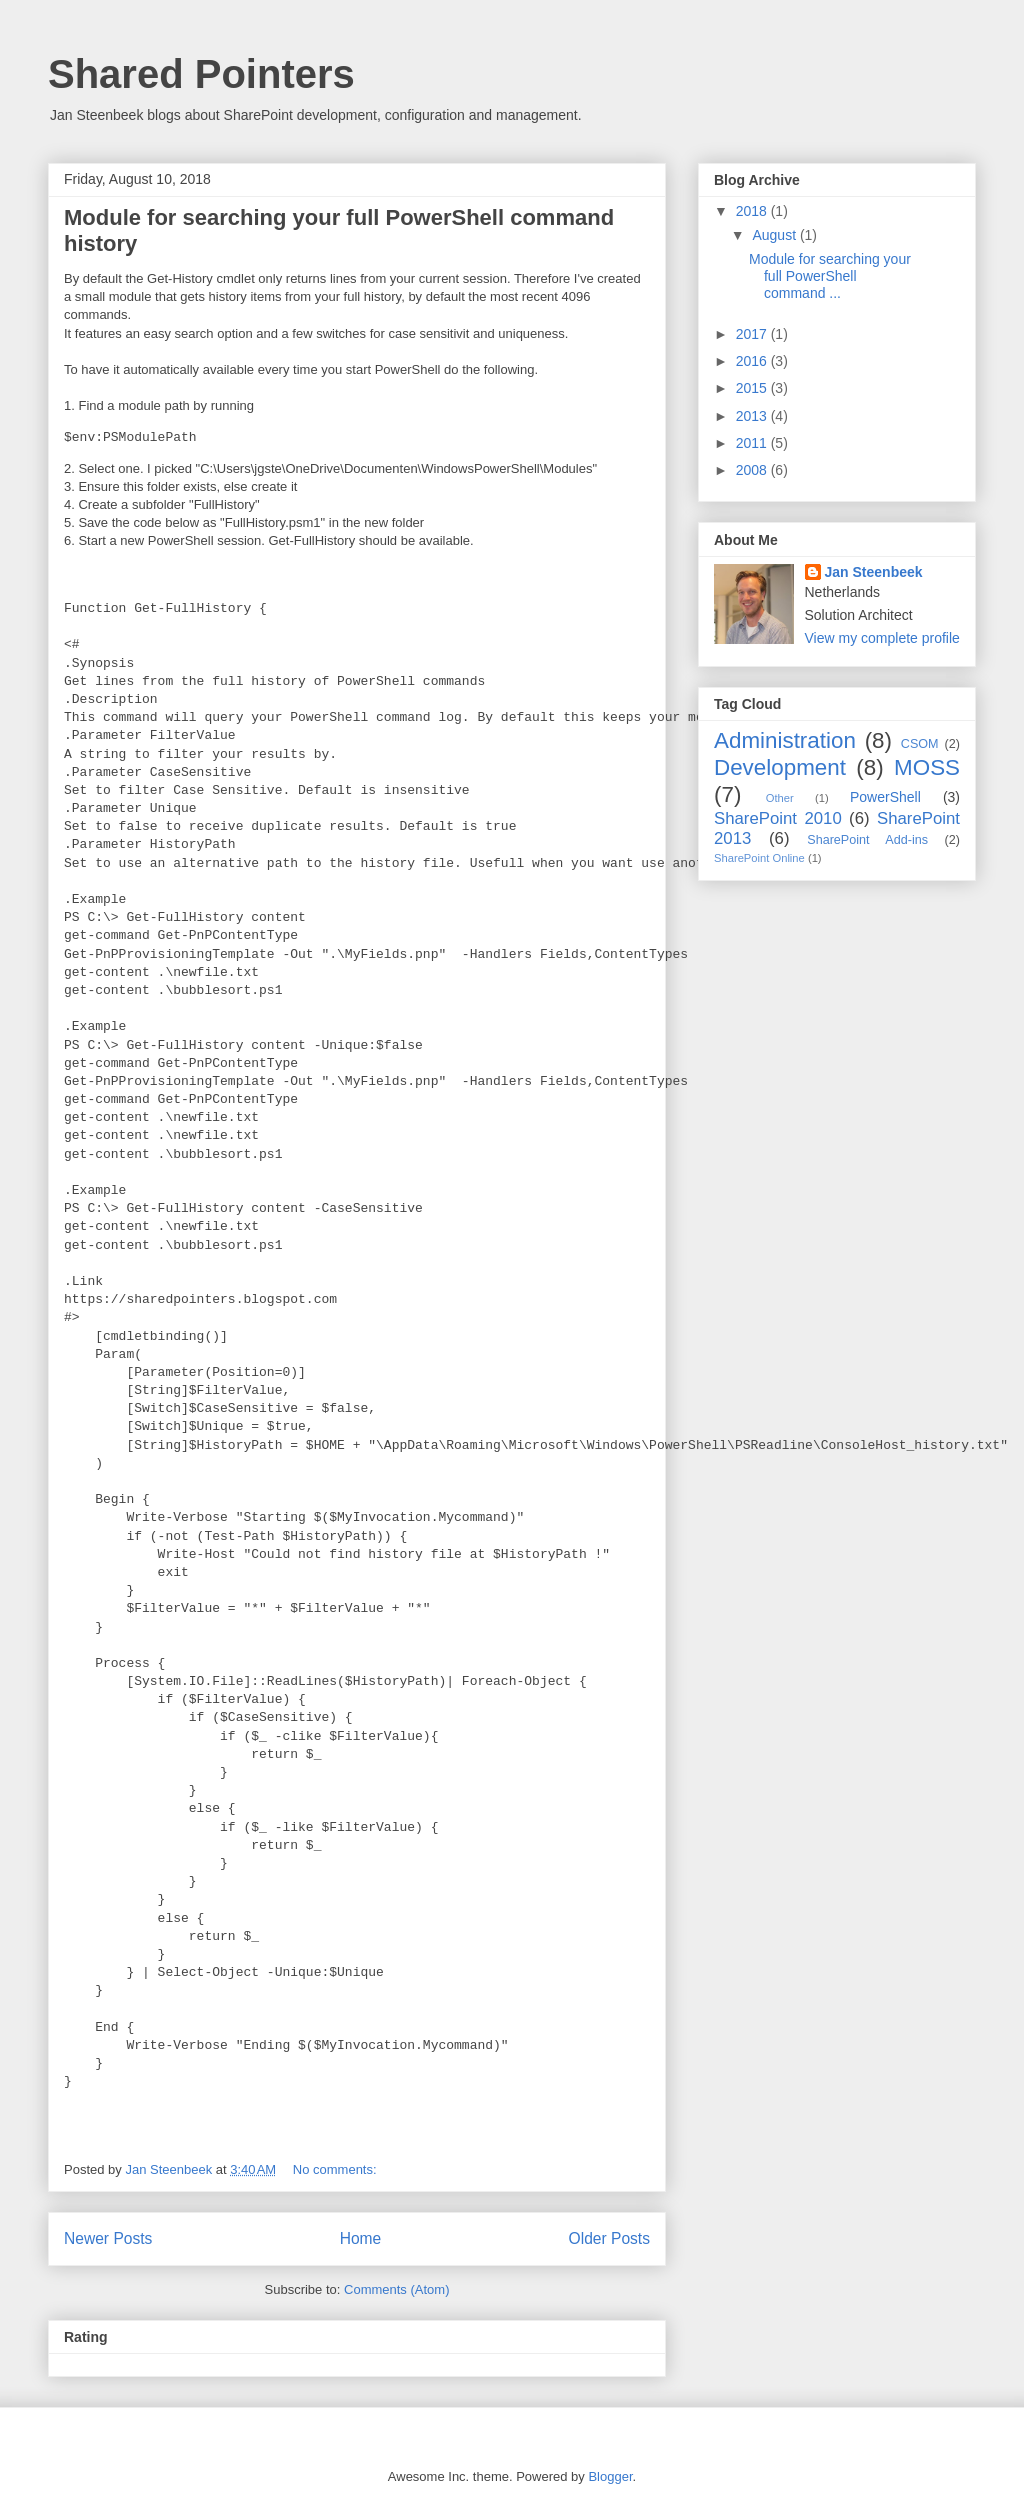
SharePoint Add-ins (867, 840)
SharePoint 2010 (778, 818)
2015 (753, 388)
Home (361, 2238)
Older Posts (609, 2238)
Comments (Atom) (396, 2289)
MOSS (927, 767)
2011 (753, 443)
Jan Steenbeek (874, 572)
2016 (753, 361)
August (775, 235)
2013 (753, 416)
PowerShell (885, 797)
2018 (753, 211)
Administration (785, 740)
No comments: (336, 2169)
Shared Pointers (201, 74)
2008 (753, 470)
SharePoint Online (759, 858)
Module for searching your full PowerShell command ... (830, 276)
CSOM (920, 744)
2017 (753, 334)
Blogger (610, 2476)
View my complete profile (882, 638)
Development (780, 767)
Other (780, 798)
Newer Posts (108, 2238)
